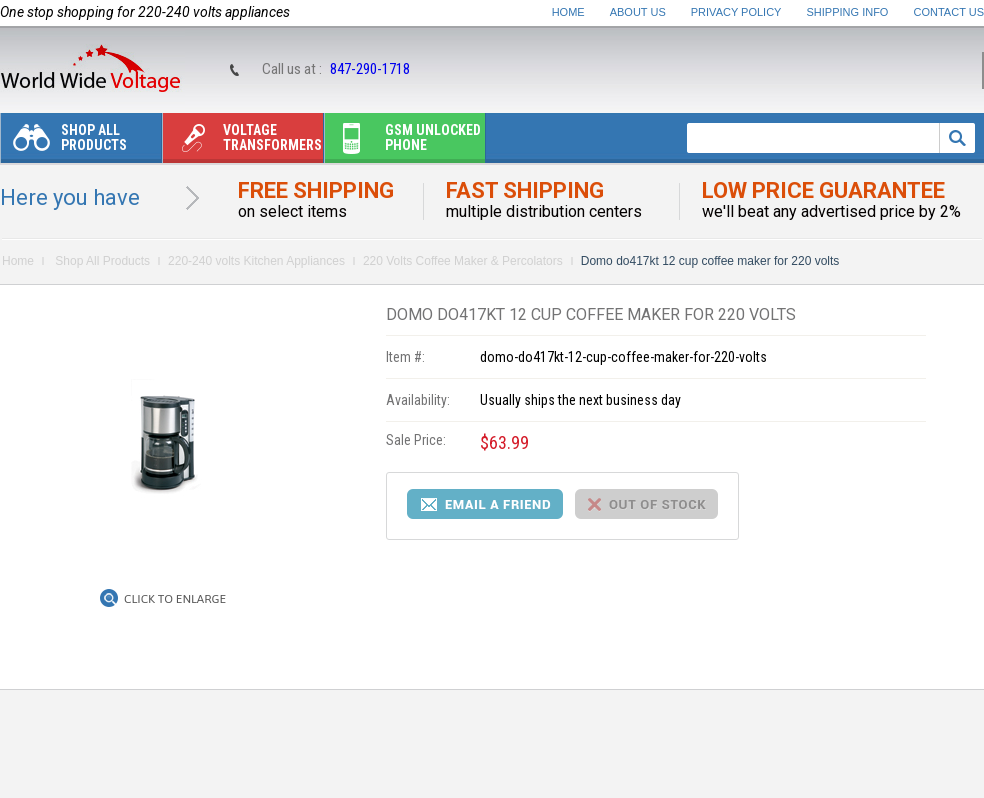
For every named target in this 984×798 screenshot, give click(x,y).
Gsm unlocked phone (403, 142)
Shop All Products (64, 142)
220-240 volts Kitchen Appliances (256, 261)
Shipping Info (848, 12)
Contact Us (949, 12)
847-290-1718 (370, 69)
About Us (638, 12)
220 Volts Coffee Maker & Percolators (463, 261)
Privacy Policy (736, 12)
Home (568, 12)
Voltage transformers (242, 142)
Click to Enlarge (175, 599)
